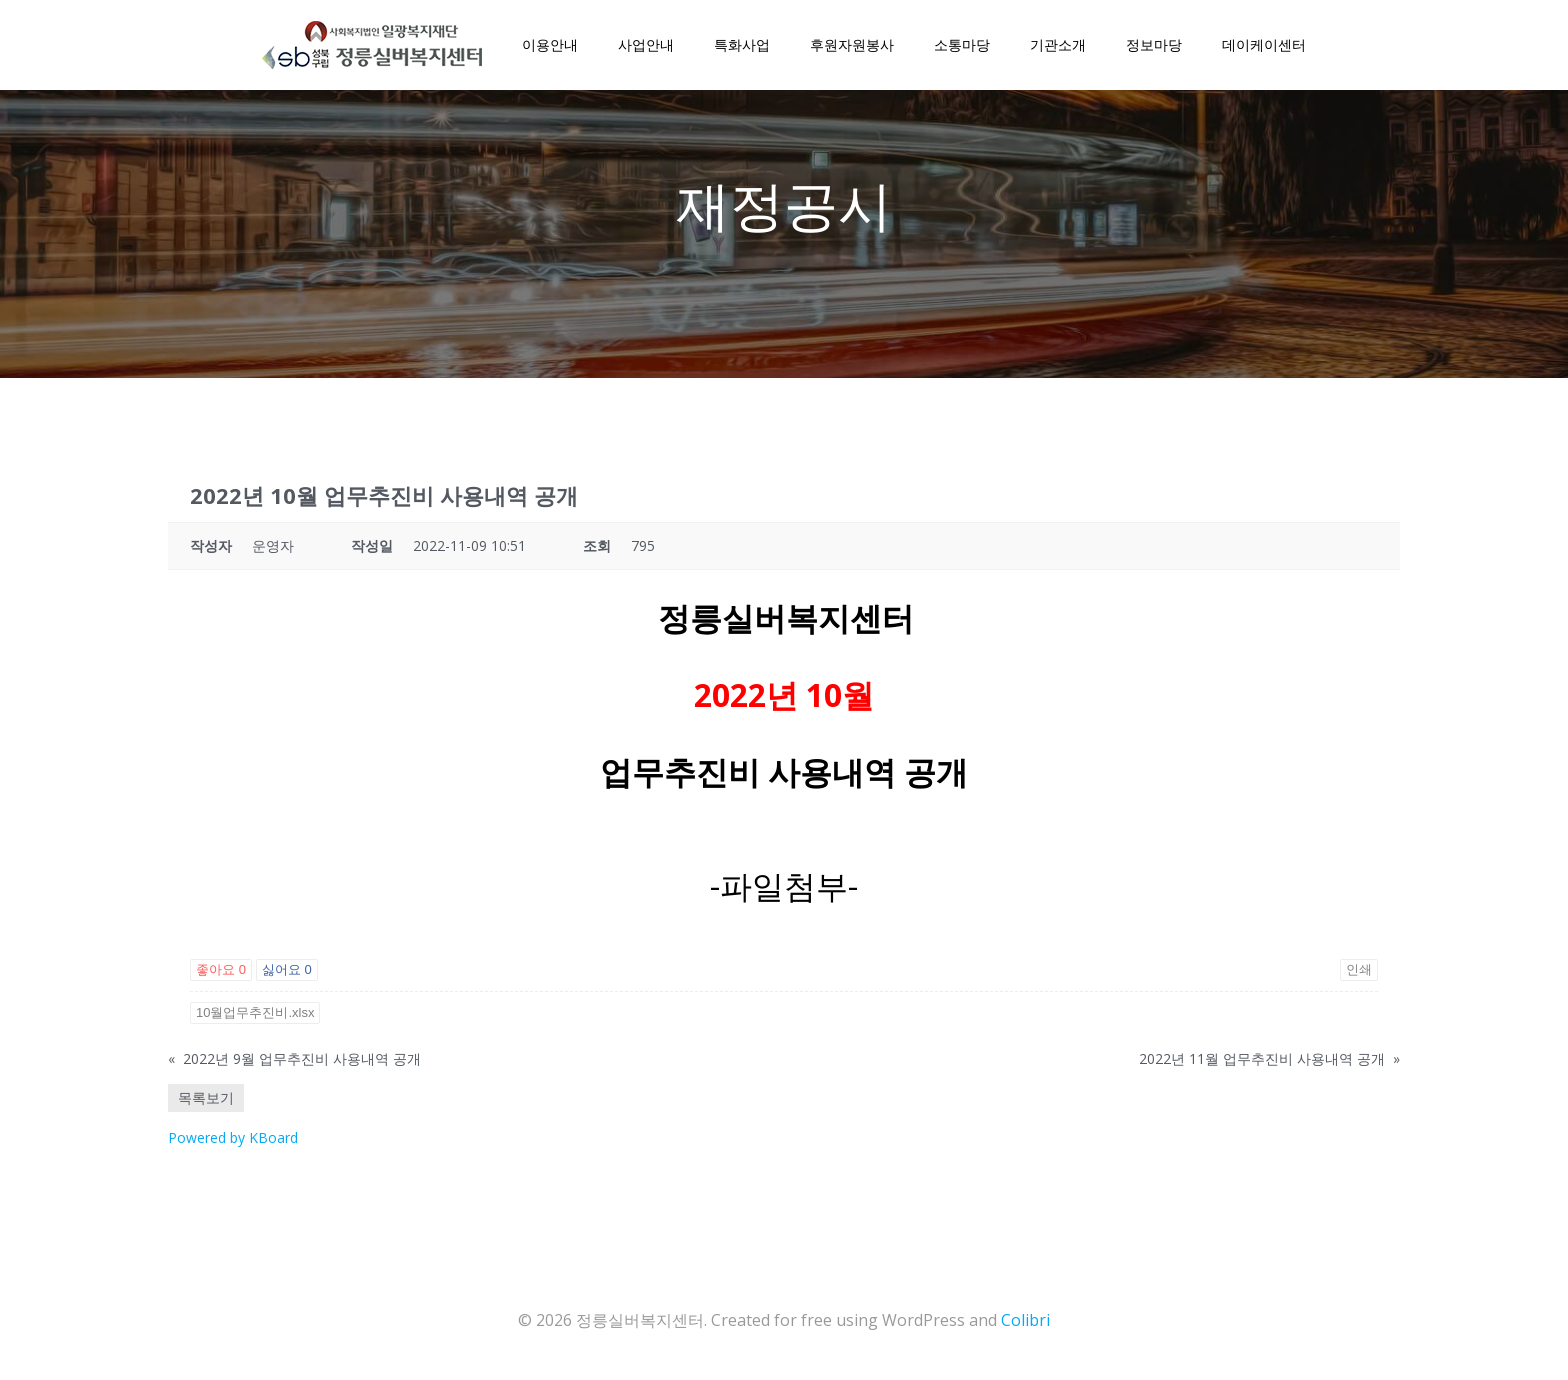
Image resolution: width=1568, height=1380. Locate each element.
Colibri (1025, 1320)
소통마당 (962, 45)
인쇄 (1359, 969)
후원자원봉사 (852, 45)
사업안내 (646, 45)
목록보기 (206, 1097)
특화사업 (742, 45)
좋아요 (221, 969)
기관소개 (1058, 45)
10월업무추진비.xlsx (255, 1012)
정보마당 (1154, 45)
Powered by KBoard (233, 1137)
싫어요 (287, 969)
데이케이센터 (1264, 45)
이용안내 (550, 45)
